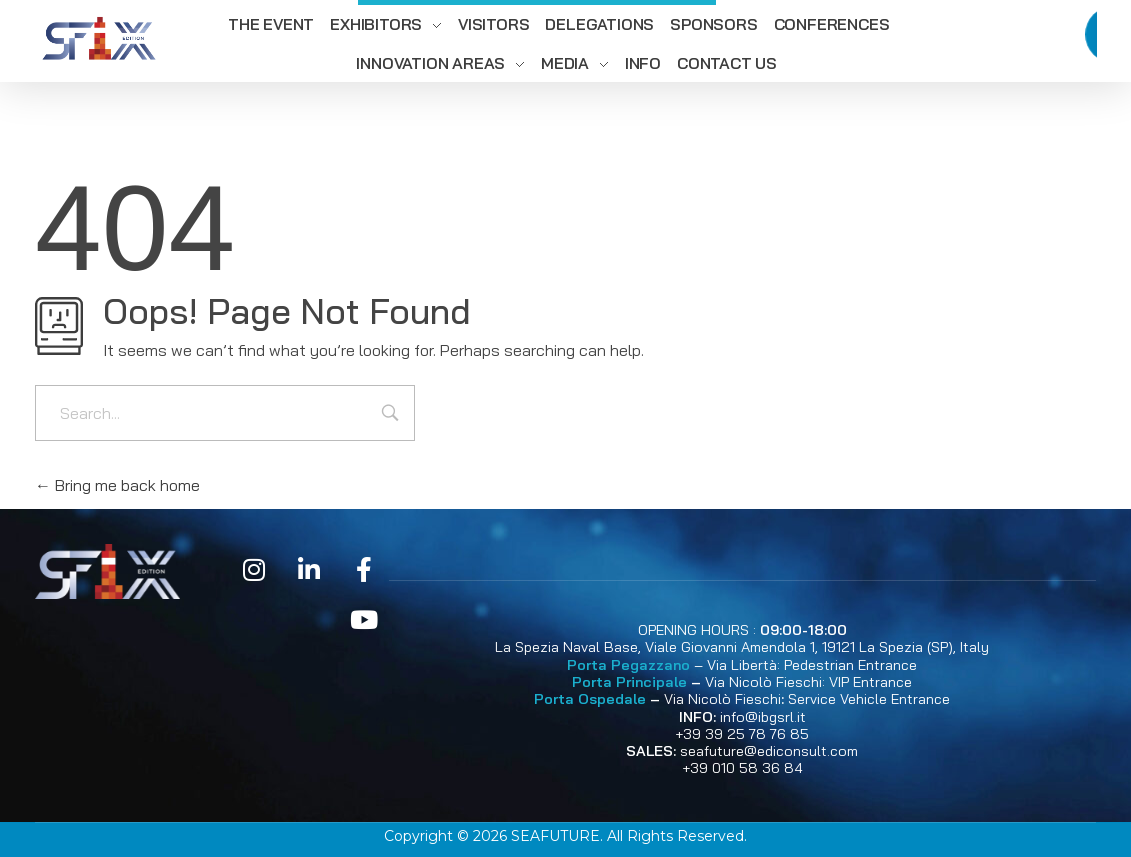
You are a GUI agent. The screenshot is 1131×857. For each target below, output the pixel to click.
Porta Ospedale (590, 699)
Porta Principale (629, 682)
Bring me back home (117, 485)
